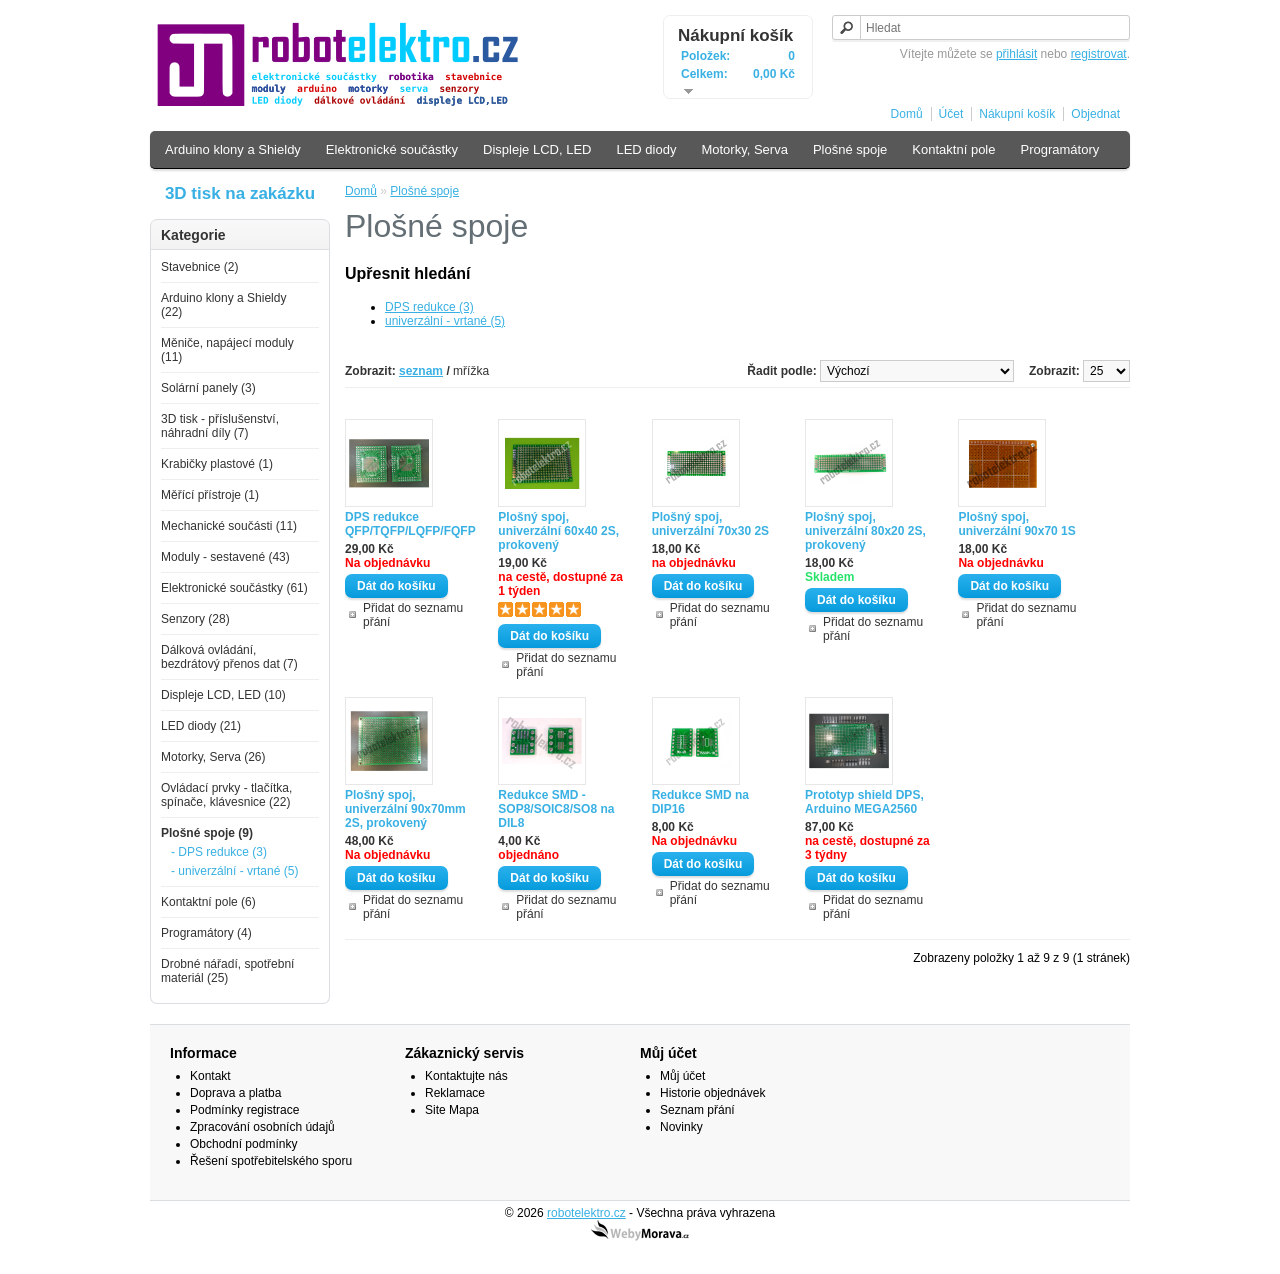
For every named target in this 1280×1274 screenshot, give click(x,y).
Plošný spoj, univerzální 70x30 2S (710, 524)
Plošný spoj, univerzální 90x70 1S (1016, 524)
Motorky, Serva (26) (213, 757)
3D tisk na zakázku (240, 193)
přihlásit (1016, 54)
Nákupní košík (735, 35)
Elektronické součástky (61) (234, 588)
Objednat (1095, 114)
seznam (421, 371)
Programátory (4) (206, 933)
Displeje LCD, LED (537, 149)
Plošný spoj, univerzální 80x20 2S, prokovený (865, 531)
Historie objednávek (712, 1093)
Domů (907, 114)
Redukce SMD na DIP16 (700, 802)
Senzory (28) (195, 619)
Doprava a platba (235, 1093)
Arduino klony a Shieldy (233, 149)
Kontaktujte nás (466, 1076)
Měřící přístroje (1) (210, 495)
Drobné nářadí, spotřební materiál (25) (227, 971)
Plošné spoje (850, 149)
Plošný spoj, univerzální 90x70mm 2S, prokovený (405, 809)
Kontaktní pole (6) (208, 902)
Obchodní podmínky (243, 1144)
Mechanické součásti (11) (229, 526)
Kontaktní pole (953, 149)
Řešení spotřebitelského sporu (271, 1161)
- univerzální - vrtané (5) (234, 871)
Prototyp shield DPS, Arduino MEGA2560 (864, 802)
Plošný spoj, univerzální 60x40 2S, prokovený (558, 531)
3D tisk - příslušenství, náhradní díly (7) (220, 426)
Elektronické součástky (392, 149)
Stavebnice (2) (199, 267)
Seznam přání (697, 1110)
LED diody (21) (201, 726)
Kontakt (210, 1076)
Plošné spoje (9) (207, 833)
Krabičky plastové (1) (217, 464)
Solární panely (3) (208, 388)
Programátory (1059, 149)
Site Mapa (452, 1110)
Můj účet (682, 1076)
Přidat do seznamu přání (413, 615)
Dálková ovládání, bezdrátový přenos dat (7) (229, 657)
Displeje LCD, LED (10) (223, 695)
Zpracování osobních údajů (262, 1127)
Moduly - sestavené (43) (225, 557)
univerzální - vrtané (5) (445, 321)
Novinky (681, 1127)
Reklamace (455, 1093)
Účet (951, 114)
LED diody (646, 149)
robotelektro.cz (586, 1213)
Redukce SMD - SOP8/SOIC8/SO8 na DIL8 (556, 809)
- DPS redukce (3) (219, 852)
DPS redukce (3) (429, 307)
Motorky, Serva (744, 149)
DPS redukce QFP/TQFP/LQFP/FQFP (410, 524)
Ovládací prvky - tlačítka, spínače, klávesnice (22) (226, 795)
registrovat (1099, 54)
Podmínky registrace (244, 1110)
